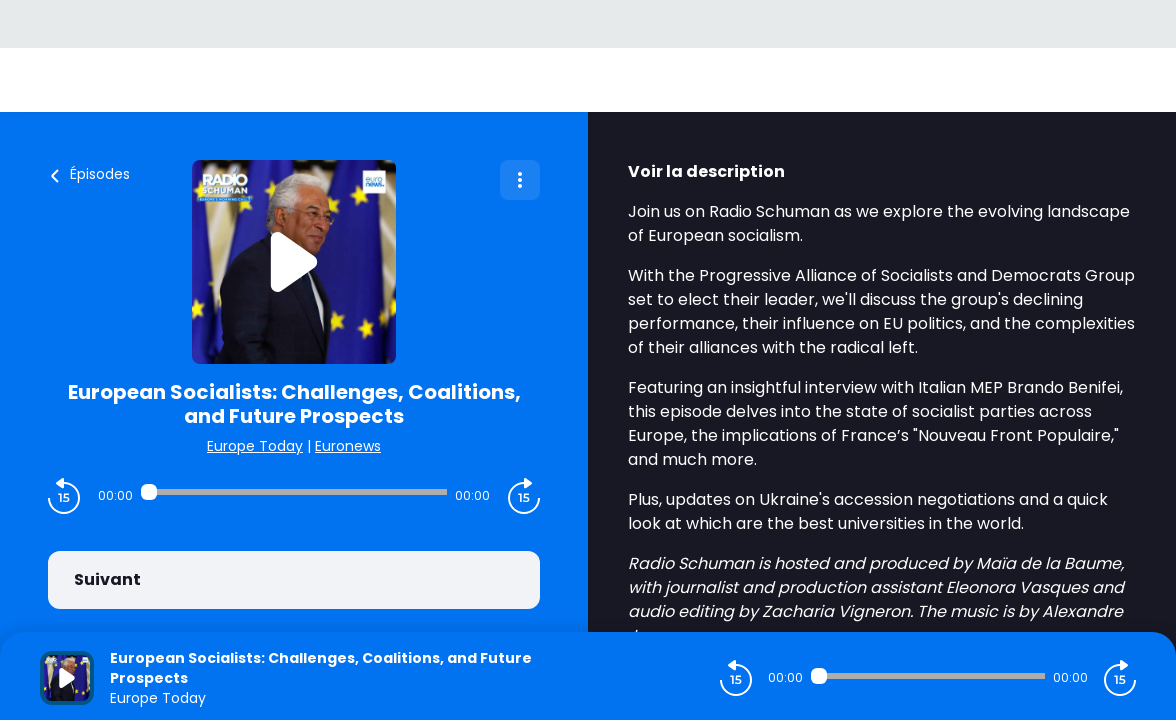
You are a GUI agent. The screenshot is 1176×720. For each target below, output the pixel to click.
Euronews (348, 446)
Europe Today (255, 446)
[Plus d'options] (520, 180)
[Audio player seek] (293, 492)
